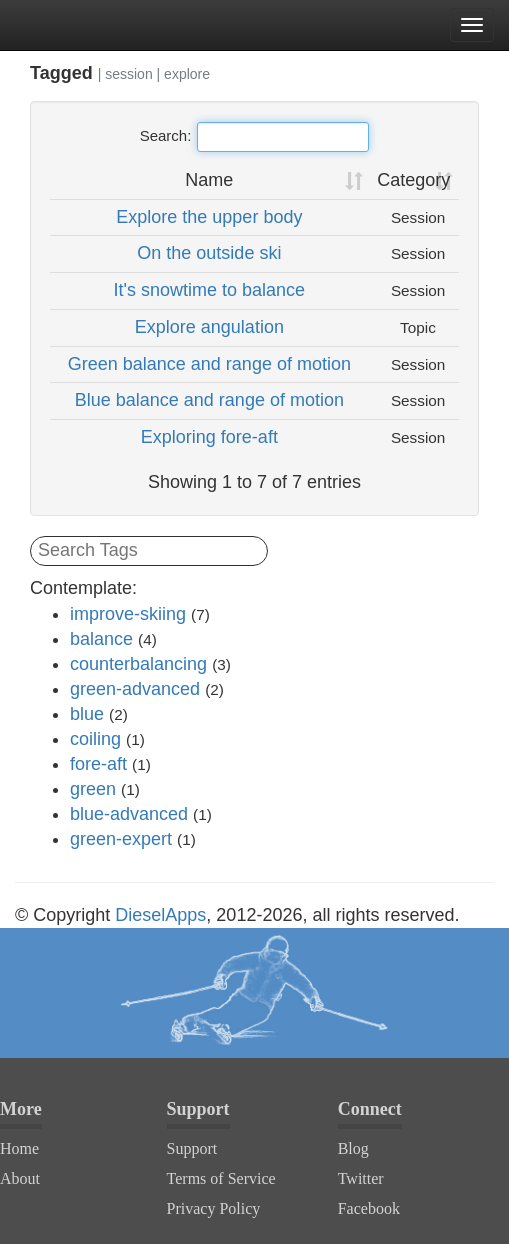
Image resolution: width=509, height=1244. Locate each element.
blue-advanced (129, 814)
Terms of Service (221, 1178)
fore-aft (98, 764)
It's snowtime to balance (210, 290)
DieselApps (160, 915)
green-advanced (135, 689)
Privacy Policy (214, 1208)
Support (192, 1148)
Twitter (361, 1178)
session (128, 74)
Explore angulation (209, 327)
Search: (255, 137)
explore (187, 74)
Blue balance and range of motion (209, 400)
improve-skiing (128, 614)
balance (101, 639)
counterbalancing (138, 664)
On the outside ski (209, 253)
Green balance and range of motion (209, 364)
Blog (353, 1148)
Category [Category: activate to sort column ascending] (413, 180)
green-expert (121, 839)
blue (87, 714)
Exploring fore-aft (209, 437)
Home (19, 1148)
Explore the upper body (209, 217)
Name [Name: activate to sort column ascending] (209, 180)
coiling (95, 739)
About (20, 1178)
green (93, 789)
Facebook (369, 1208)
